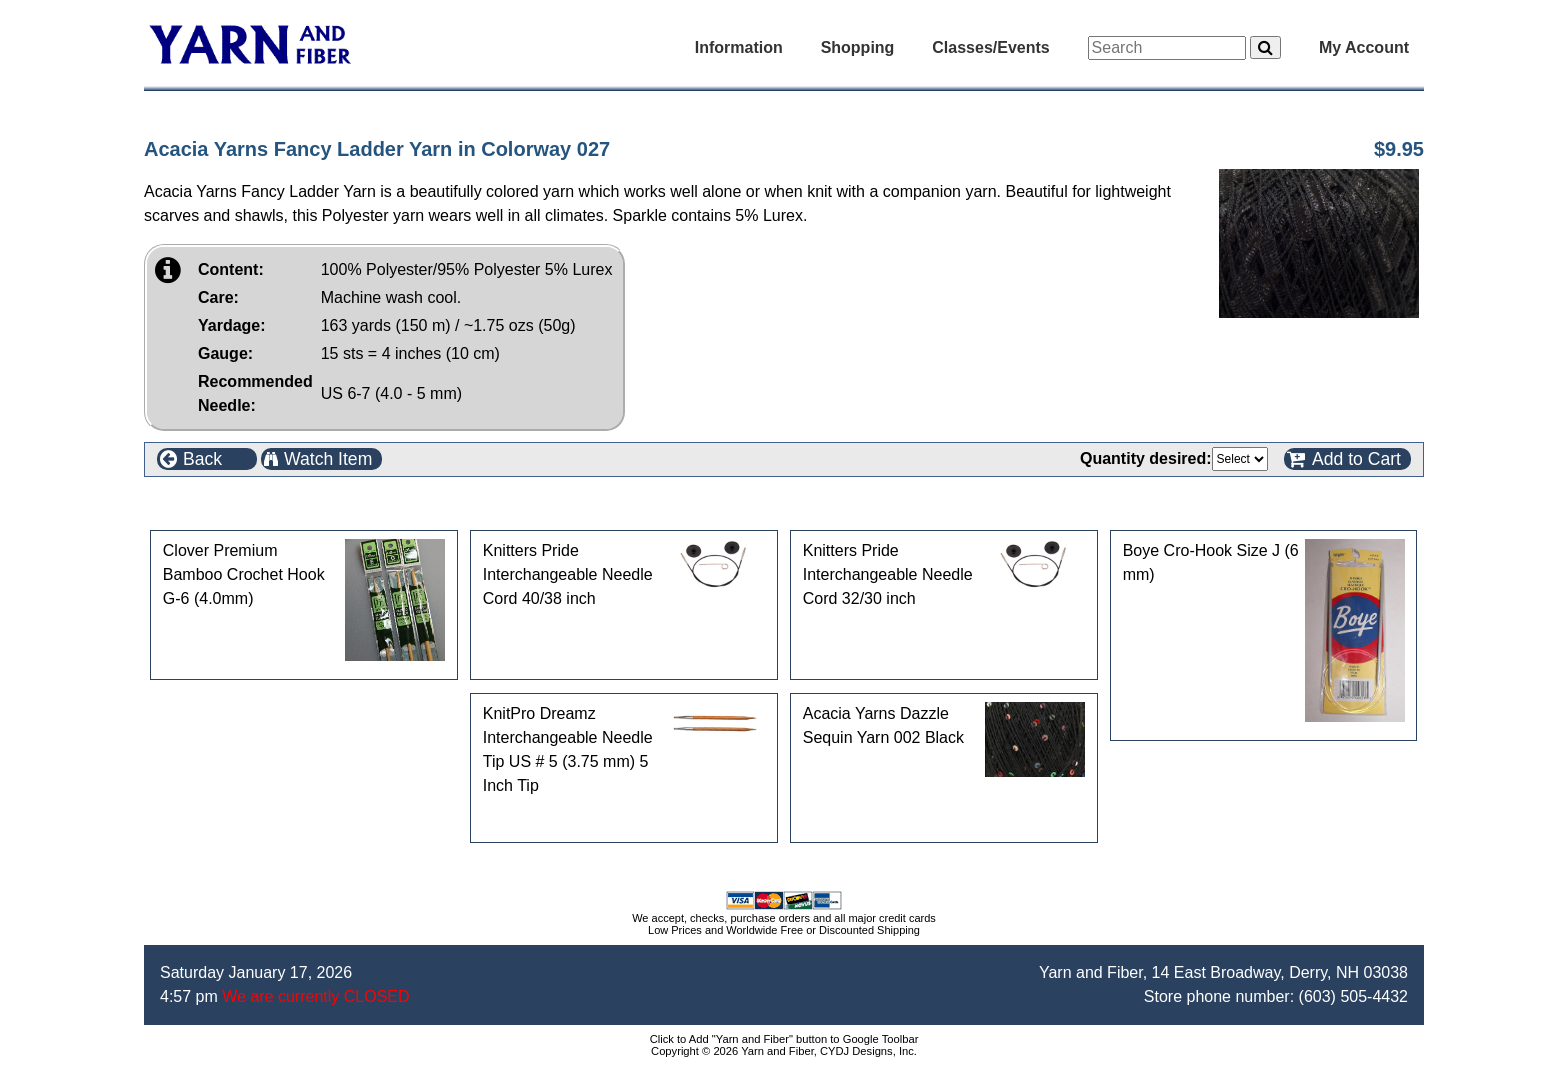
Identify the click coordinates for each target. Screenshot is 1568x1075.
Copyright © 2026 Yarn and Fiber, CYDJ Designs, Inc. (784, 1051)
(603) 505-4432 (1353, 996)
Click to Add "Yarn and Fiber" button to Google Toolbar (784, 1039)
